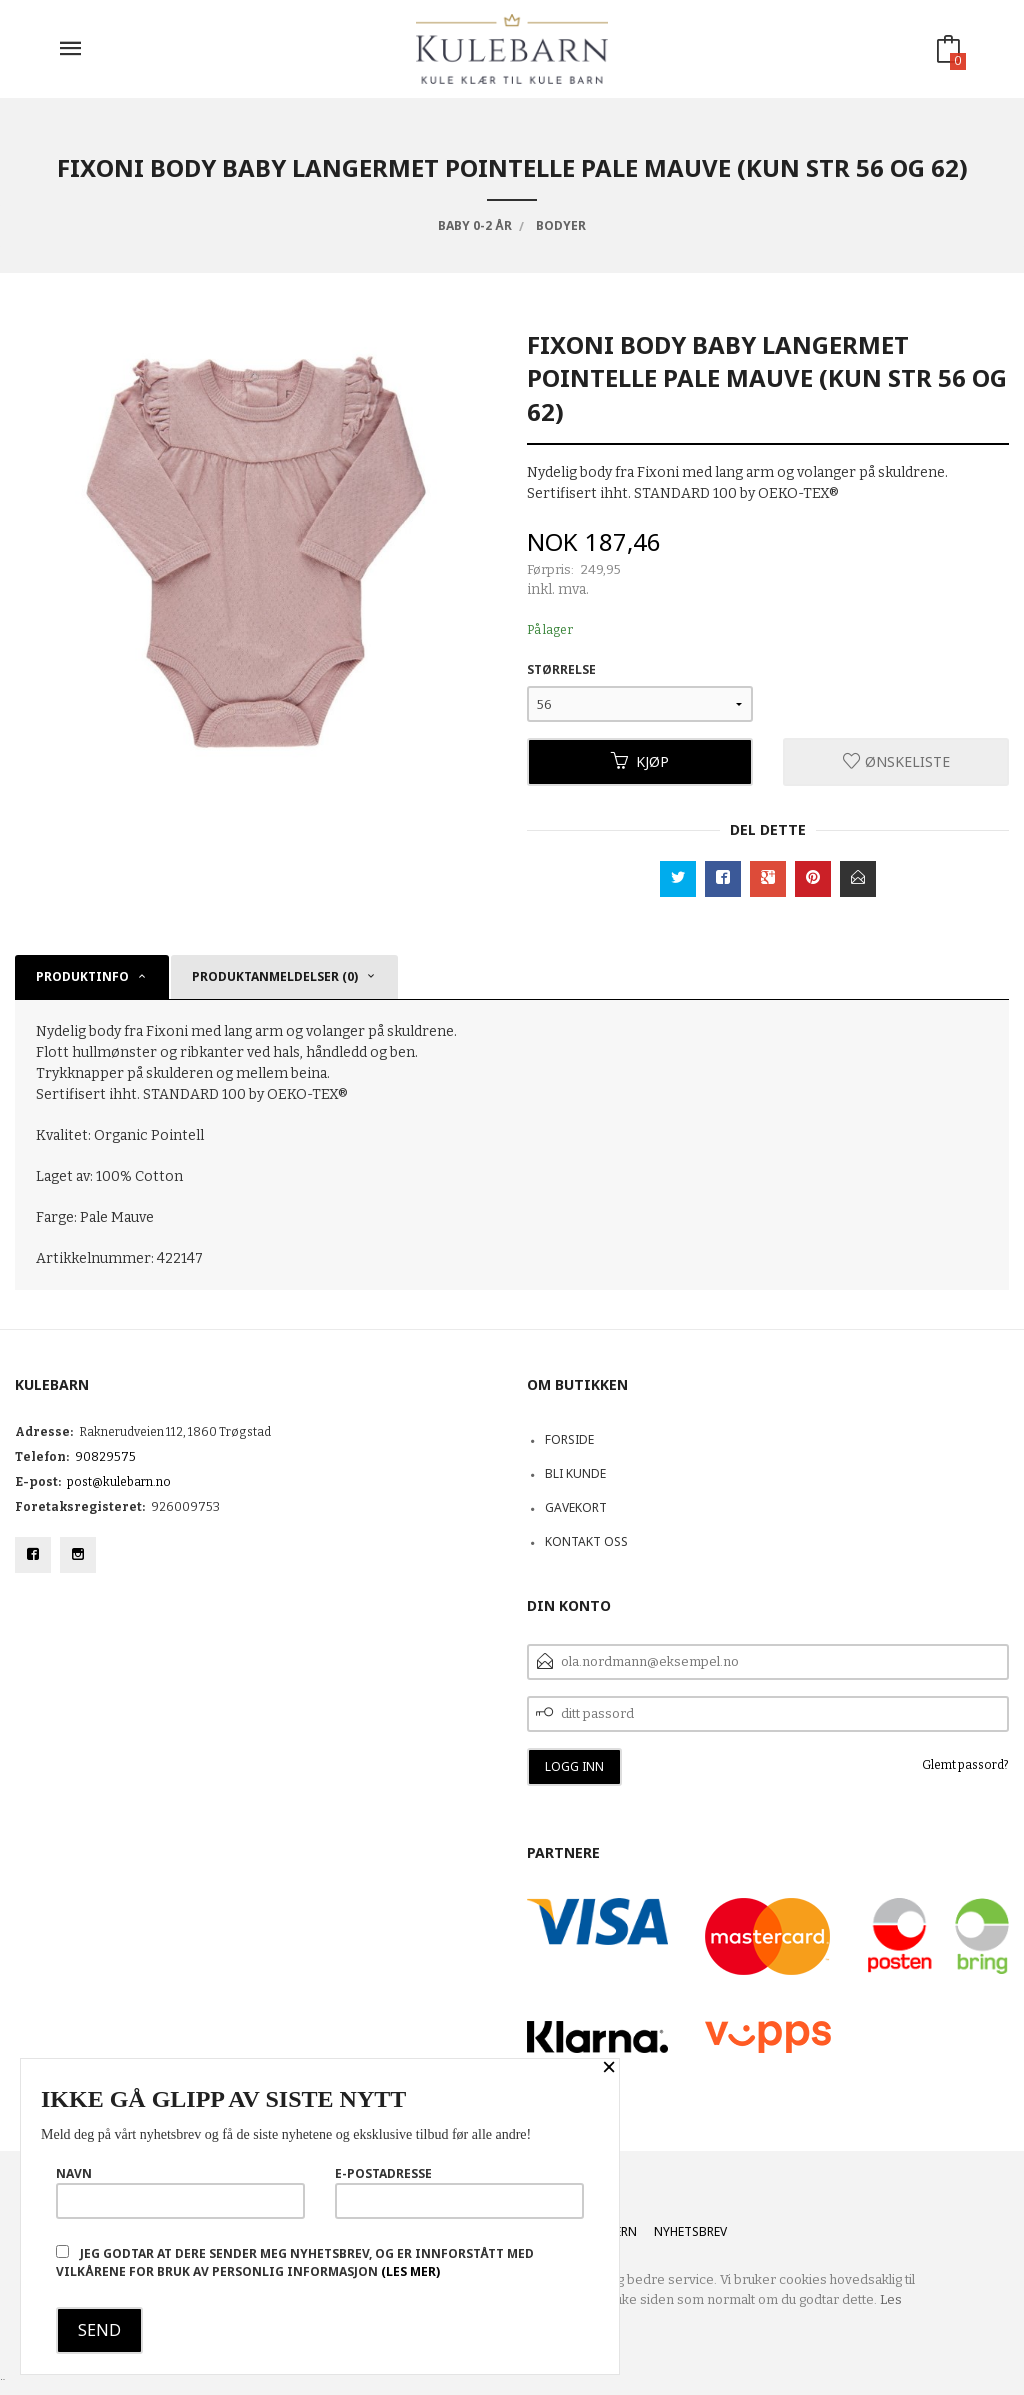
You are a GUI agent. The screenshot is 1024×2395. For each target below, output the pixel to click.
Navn (180, 2192)
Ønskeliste (896, 761)
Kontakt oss (586, 1541)
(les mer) (410, 2271)
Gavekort (576, 1507)
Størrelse (561, 669)
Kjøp (640, 761)
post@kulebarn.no (119, 1482)
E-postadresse (459, 2192)
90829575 (105, 1457)
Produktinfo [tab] (82, 976)
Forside (569, 1439)
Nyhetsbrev (690, 2231)
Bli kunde (575, 1473)
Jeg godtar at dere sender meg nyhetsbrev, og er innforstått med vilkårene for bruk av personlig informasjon (295, 2262)
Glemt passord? (965, 1765)
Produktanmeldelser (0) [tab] (275, 976)
